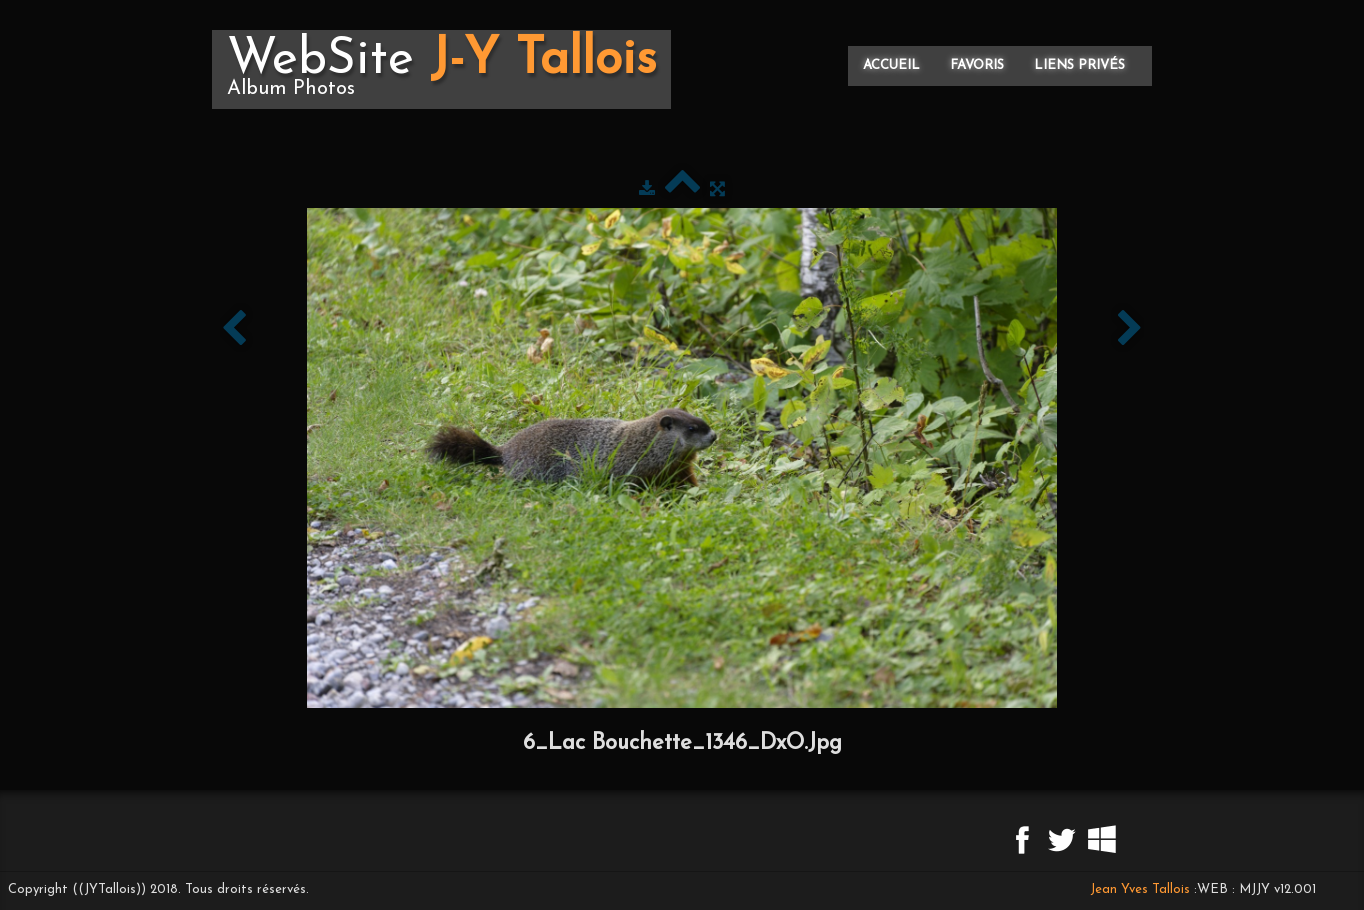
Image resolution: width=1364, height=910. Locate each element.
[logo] (441, 69)
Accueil (891, 65)
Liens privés (1079, 65)
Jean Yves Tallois (1140, 889)
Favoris (977, 65)
